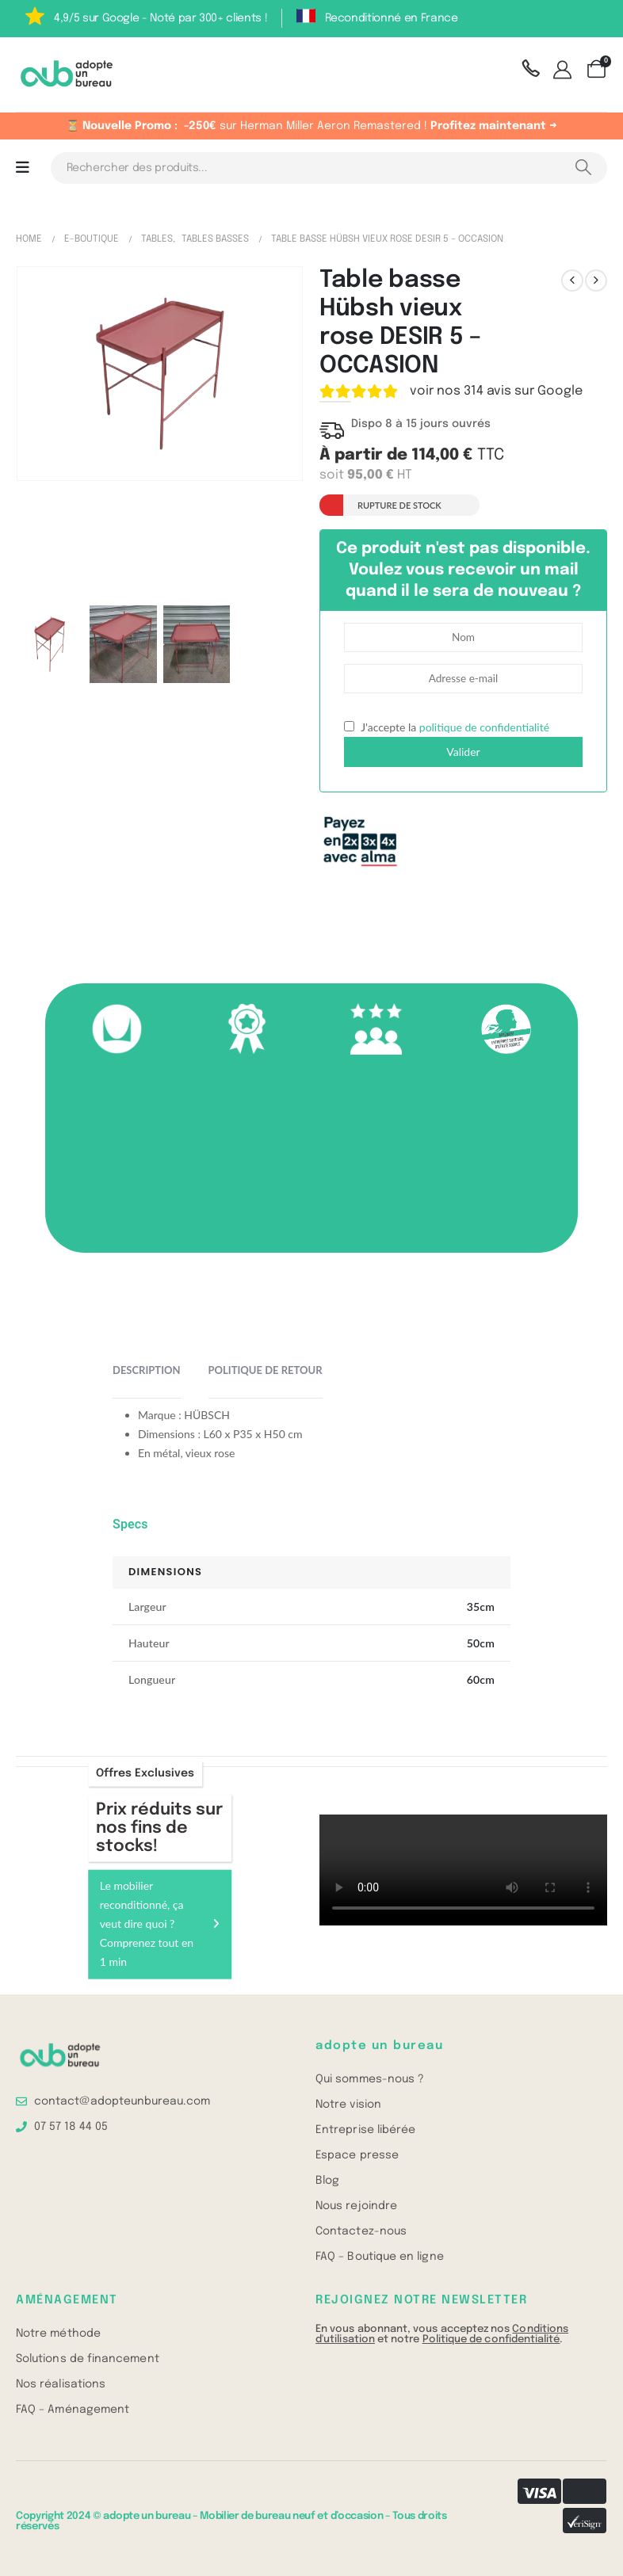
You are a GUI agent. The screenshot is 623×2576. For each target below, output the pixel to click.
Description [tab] (147, 1370)
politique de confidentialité (484, 727)
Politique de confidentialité (491, 2339)
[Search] (583, 168)
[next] (596, 280)
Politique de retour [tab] (265, 1370)
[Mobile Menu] (22, 168)
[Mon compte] (565, 71)
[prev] (572, 280)
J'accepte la (446, 727)
